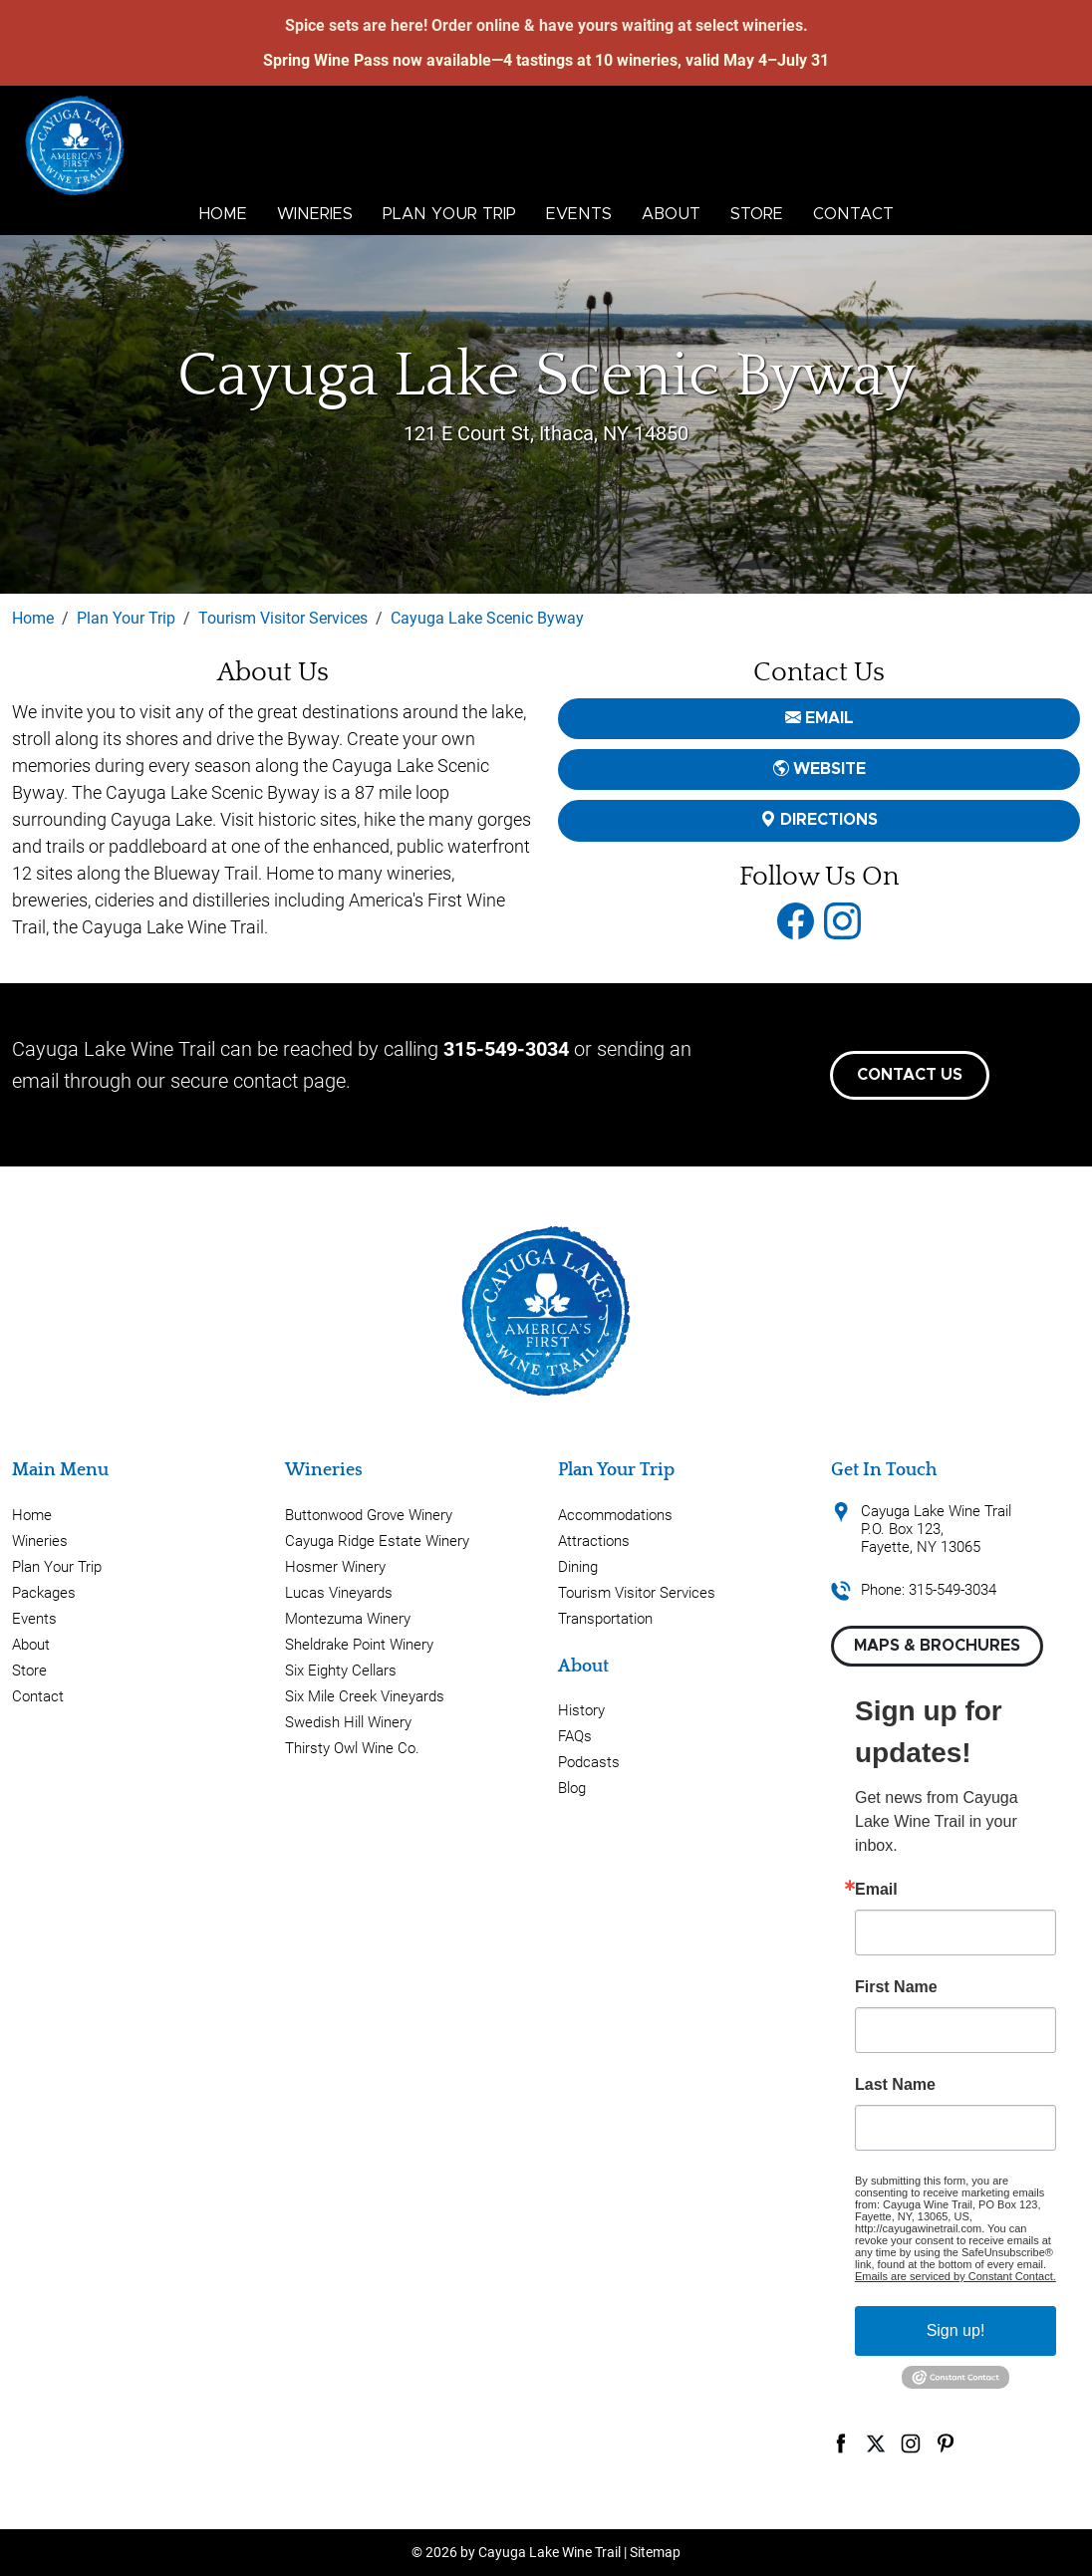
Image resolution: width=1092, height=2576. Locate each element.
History (581, 1710)
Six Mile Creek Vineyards (364, 1696)
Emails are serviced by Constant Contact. (955, 2276)
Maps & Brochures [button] (937, 1646)
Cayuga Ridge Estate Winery (377, 1541)
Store (756, 214)
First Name (896, 1987)
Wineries (315, 214)
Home (223, 214)
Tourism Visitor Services (636, 1593)
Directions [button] (819, 820)
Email (876, 1890)
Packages (44, 1593)
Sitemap (655, 2552)
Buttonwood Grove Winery (368, 1515)
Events (579, 214)
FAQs (575, 1736)
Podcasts (589, 1762)
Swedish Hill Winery (348, 1722)
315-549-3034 (506, 1049)
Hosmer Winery (335, 1567)
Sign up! (956, 2330)
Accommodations (615, 1515)
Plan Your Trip (449, 214)
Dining (578, 1567)
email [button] (819, 718)
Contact (853, 214)
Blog (572, 1788)
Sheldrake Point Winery (359, 1645)
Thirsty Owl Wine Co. (352, 1748)
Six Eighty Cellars (341, 1670)
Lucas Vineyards (339, 1593)
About (671, 214)
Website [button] (819, 769)
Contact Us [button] (909, 1075)
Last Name (895, 2085)
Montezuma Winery (347, 1619)
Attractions (594, 1541)
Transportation (605, 1619)
